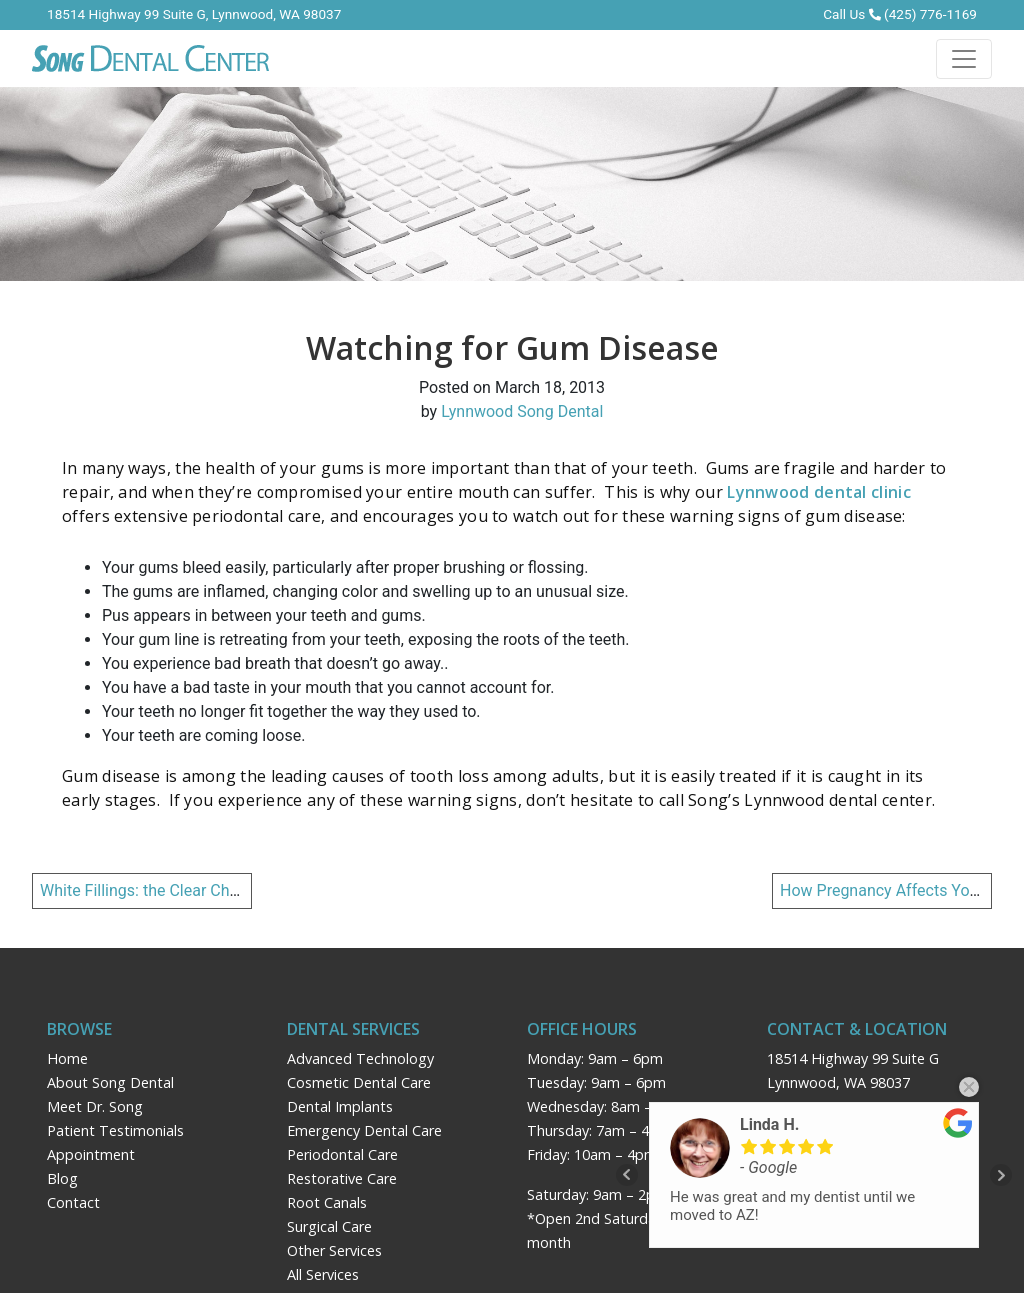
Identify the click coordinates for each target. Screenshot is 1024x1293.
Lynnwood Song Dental (522, 411)
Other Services (334, 1250)
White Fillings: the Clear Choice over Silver (188, 890)
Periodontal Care (342, 1154)
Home (67, 1058)
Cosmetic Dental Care (359, 1082)
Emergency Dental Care (364, 1130)
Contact (73, 1202)
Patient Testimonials (115, 1130)
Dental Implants (340, 1106)
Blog (62, 1178)
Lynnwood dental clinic (819, 492)
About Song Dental (110, 1082)
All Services (323, 1274)
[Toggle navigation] (964, 59)
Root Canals (327, 1202)
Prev (627, 1175)
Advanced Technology (360, 1058)
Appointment (91, 1154)
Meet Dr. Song (95, 1106)
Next (1001, 1175)
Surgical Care (329, 1226)
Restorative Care (342, 1178)
